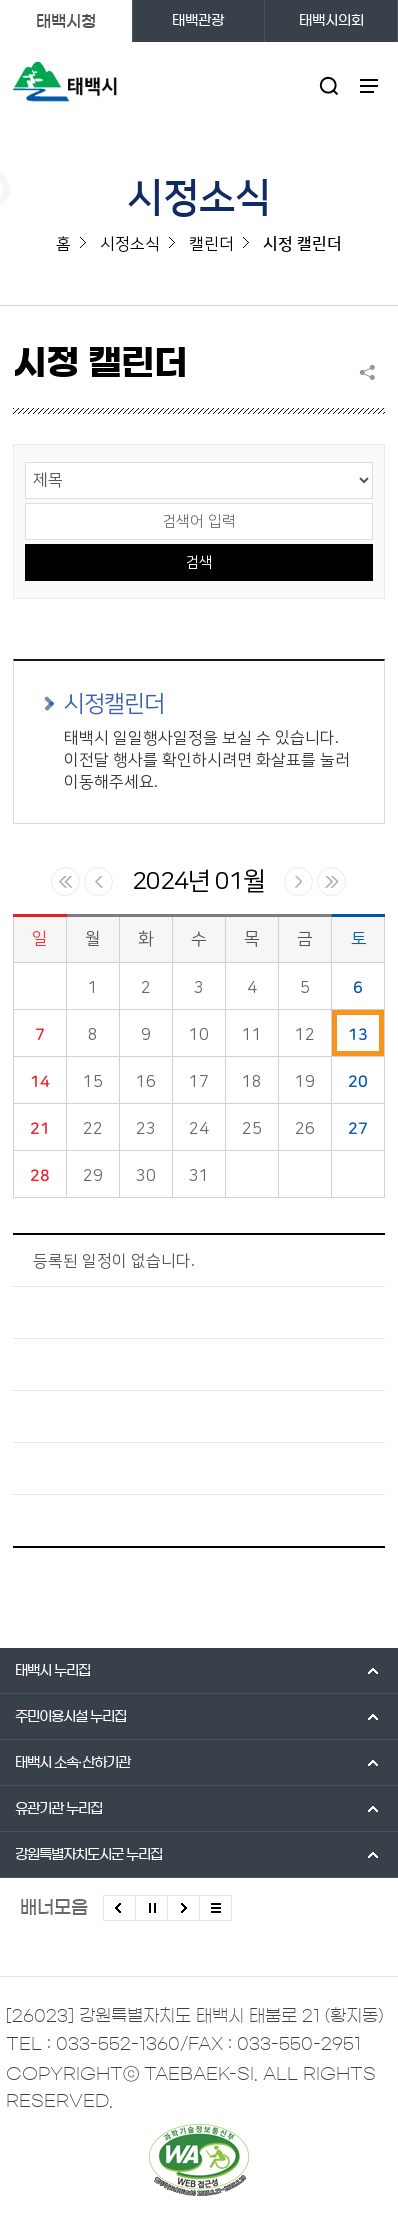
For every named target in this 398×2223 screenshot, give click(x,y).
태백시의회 (331, 21)
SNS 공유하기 (372, 372)
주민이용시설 (70, 1717)
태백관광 (198, 21)
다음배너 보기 (183, 1908)
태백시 (52, 1671)
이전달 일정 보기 (98, 881)
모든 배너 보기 (215, 1908)
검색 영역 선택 (25, 460)
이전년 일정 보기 (65, 881)
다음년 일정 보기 (331, 881)
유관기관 (58, 1809)
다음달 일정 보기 (298, 881)
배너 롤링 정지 (151, 1908)
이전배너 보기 (119, 1908)
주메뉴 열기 (368, 85)
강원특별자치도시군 (88, 1855)
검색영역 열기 (328, 85)
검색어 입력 (25, 501)
